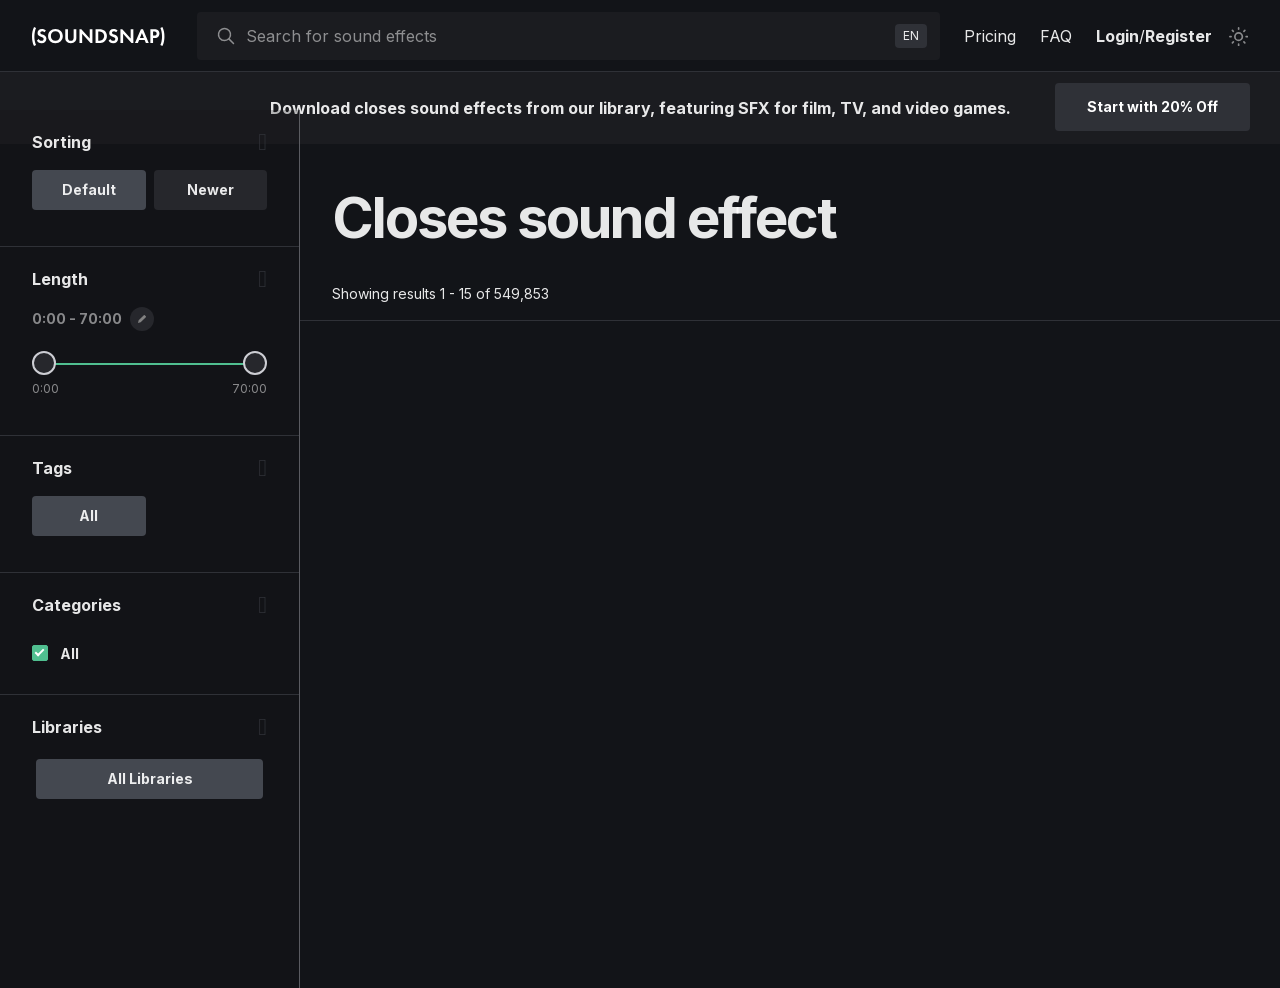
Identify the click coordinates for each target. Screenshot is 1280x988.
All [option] (88, 549)
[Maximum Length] (255, 397)
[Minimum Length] (44, 397)
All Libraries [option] (150, 812)
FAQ (1056, 36)
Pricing (990, 36)
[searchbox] (566, 36)
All (69, 687)
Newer (210, 223)
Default (89, 223)
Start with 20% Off (1152, 106)
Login (1117, 36)
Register (1178, 36)
